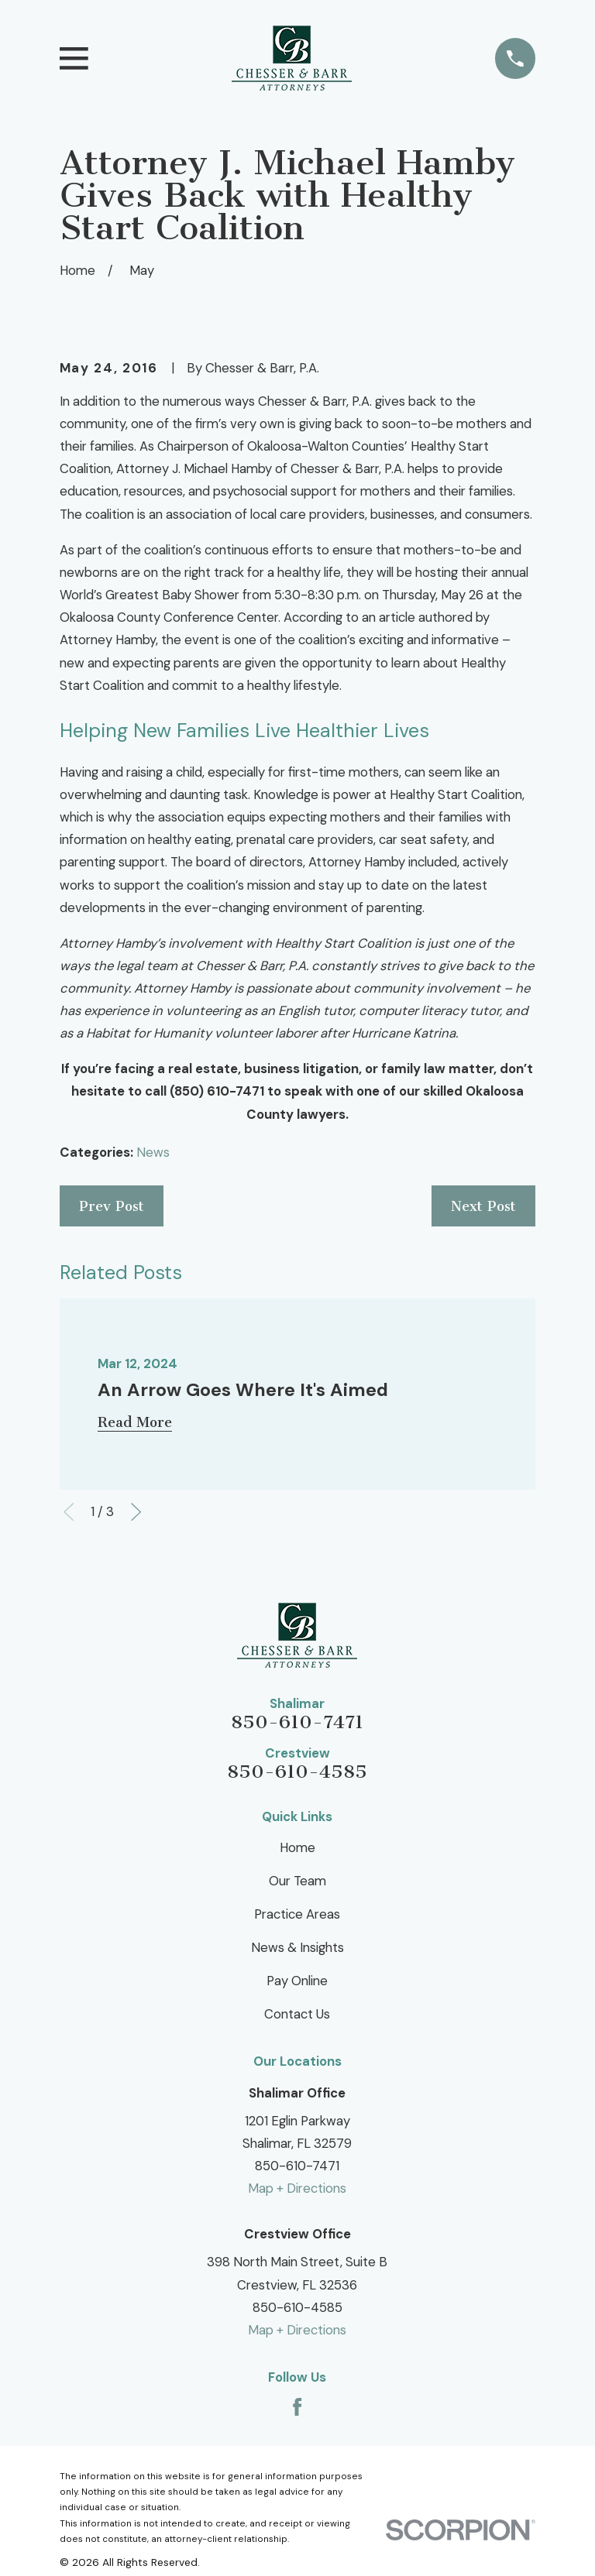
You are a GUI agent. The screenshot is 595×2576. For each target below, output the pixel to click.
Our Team (297, 1880)
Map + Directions (297, 2188)
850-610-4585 (297, 1771)
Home (297, 1847)
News (153, 1152)
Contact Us (297, 2013)
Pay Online (297, 1980)
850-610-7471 (297, 1721)
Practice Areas (297, 1914)
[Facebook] (297, 2407)
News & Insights (297, 1947)
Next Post (483, 1206)
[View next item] (136, 1512)
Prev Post (111, 1206)
